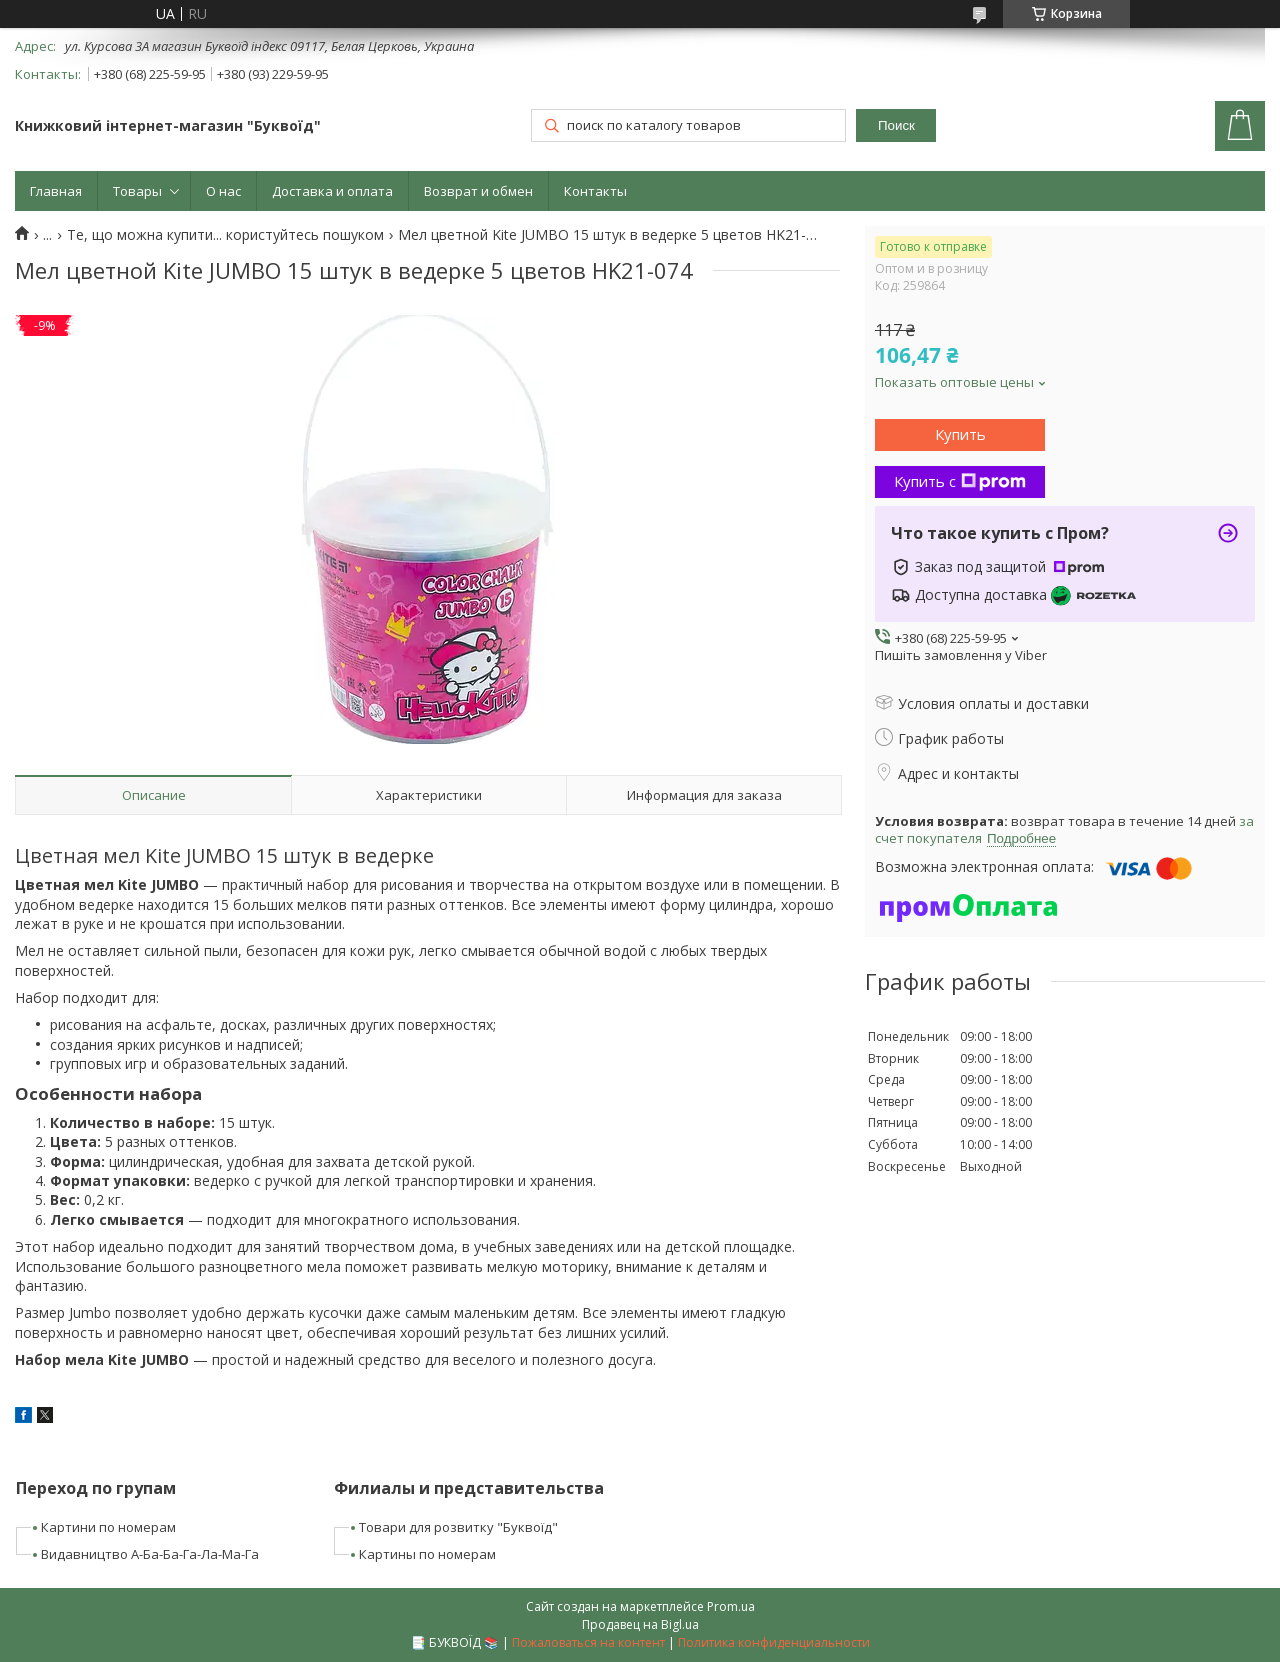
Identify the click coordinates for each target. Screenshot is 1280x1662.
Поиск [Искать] (896, 125)
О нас (223, 191)
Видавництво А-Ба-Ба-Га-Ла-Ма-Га (150, 1554)
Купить (960, 434)
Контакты (595, 191)
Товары (137, 191)
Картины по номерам (427, 1554)
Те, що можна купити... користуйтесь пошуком (225, 235)
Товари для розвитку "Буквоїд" (458, 1527)
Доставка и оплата (332, 191)
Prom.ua (731, 1606)
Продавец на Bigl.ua (640, 1624)
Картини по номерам (108, 1527)
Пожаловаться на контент (588, 1642)
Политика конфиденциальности (774, 1642)
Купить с (960, 481)
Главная (56, 191)
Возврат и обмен (478, 191)
